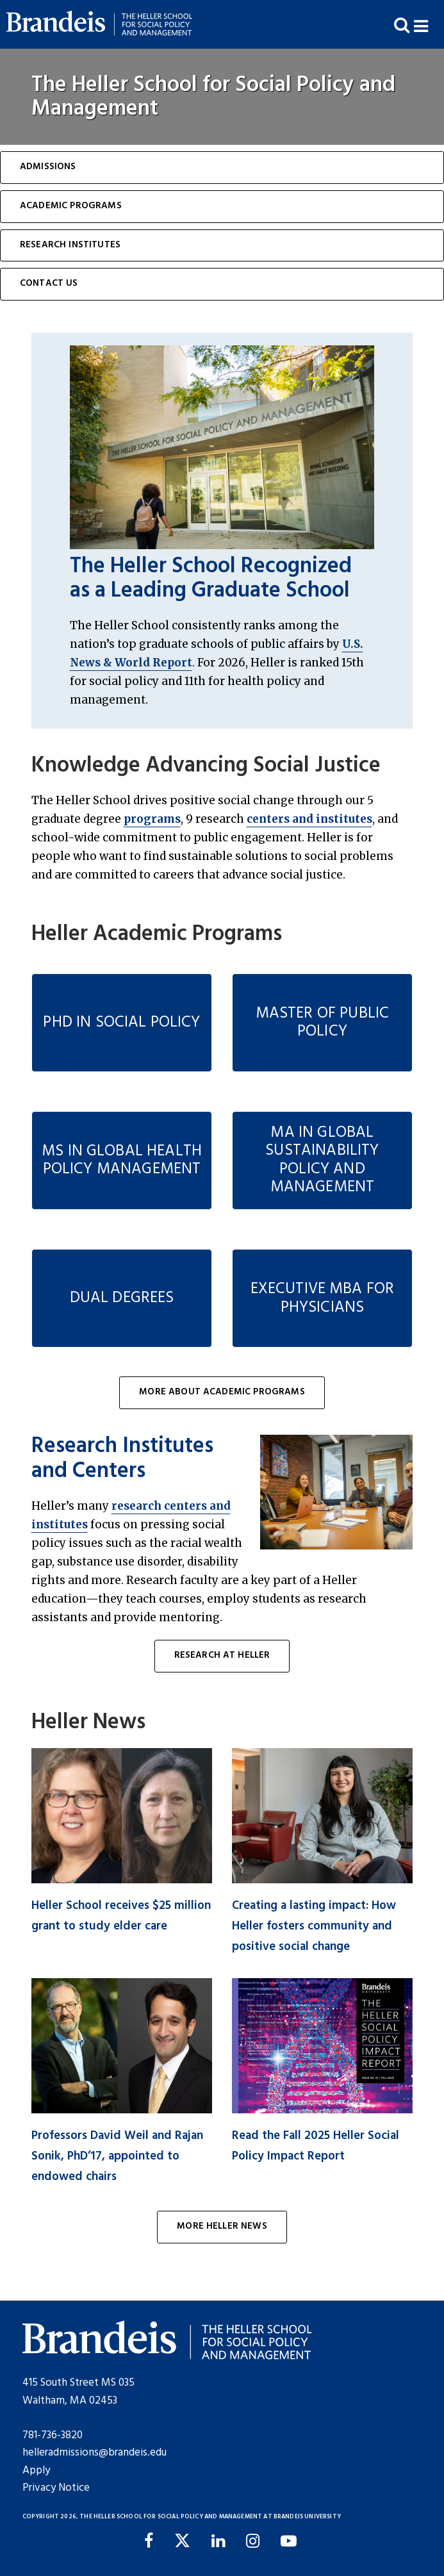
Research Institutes (70, 245)
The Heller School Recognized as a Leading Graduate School (211, 579)
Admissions (48, 167)
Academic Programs (71, 206)
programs (152, 819)
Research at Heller (222, 1655)
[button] (429, 25)
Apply (36, 2470)
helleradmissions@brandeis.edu (94, 2452)
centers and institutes (309, 819)
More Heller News (222, 2226)
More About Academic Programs (221, 1392)
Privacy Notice (56, 2488)
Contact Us (49, 283)
